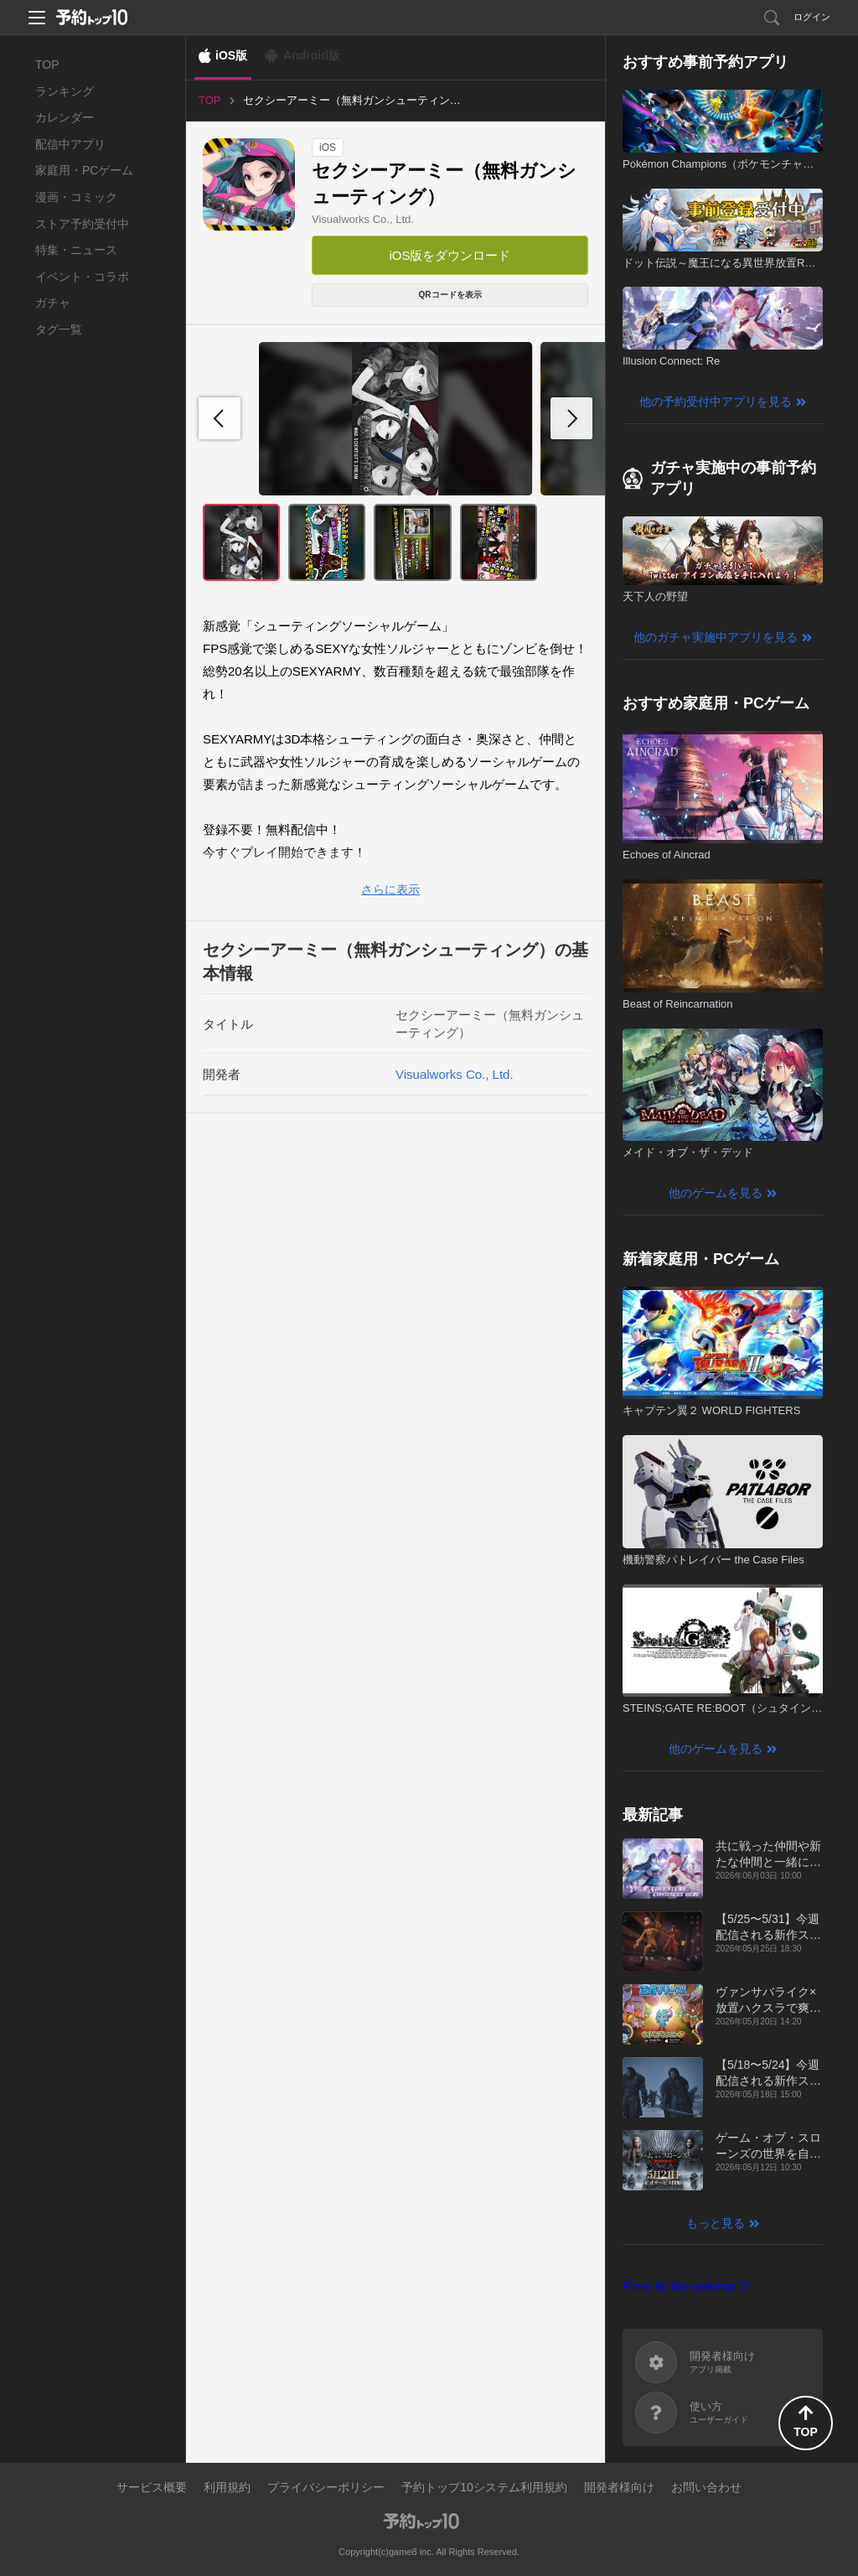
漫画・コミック (76, 197)
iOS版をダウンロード (449, 255)
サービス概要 (151, 2487)
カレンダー (64, 117)
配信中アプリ (70, 144)
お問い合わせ (706, 2487)
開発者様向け (619, 2487)
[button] (571, 418)
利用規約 (227, 2487)
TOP (47, 64)
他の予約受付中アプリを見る (715, 401)
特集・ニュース (76, 250)
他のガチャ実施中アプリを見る (715, 637)
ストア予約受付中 (82, 224)
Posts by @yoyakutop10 (686, 2286)
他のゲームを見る (715, 1193)
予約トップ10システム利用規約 (484, 2487)
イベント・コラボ (82, 276)
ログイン (811, 17)
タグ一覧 (58, 329)
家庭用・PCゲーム (84, 170)
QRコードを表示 (450, 294)
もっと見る (715, 2223)
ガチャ (52, 302)
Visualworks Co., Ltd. (363, 219)
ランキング (64, 91)
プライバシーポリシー (326, 2487)
